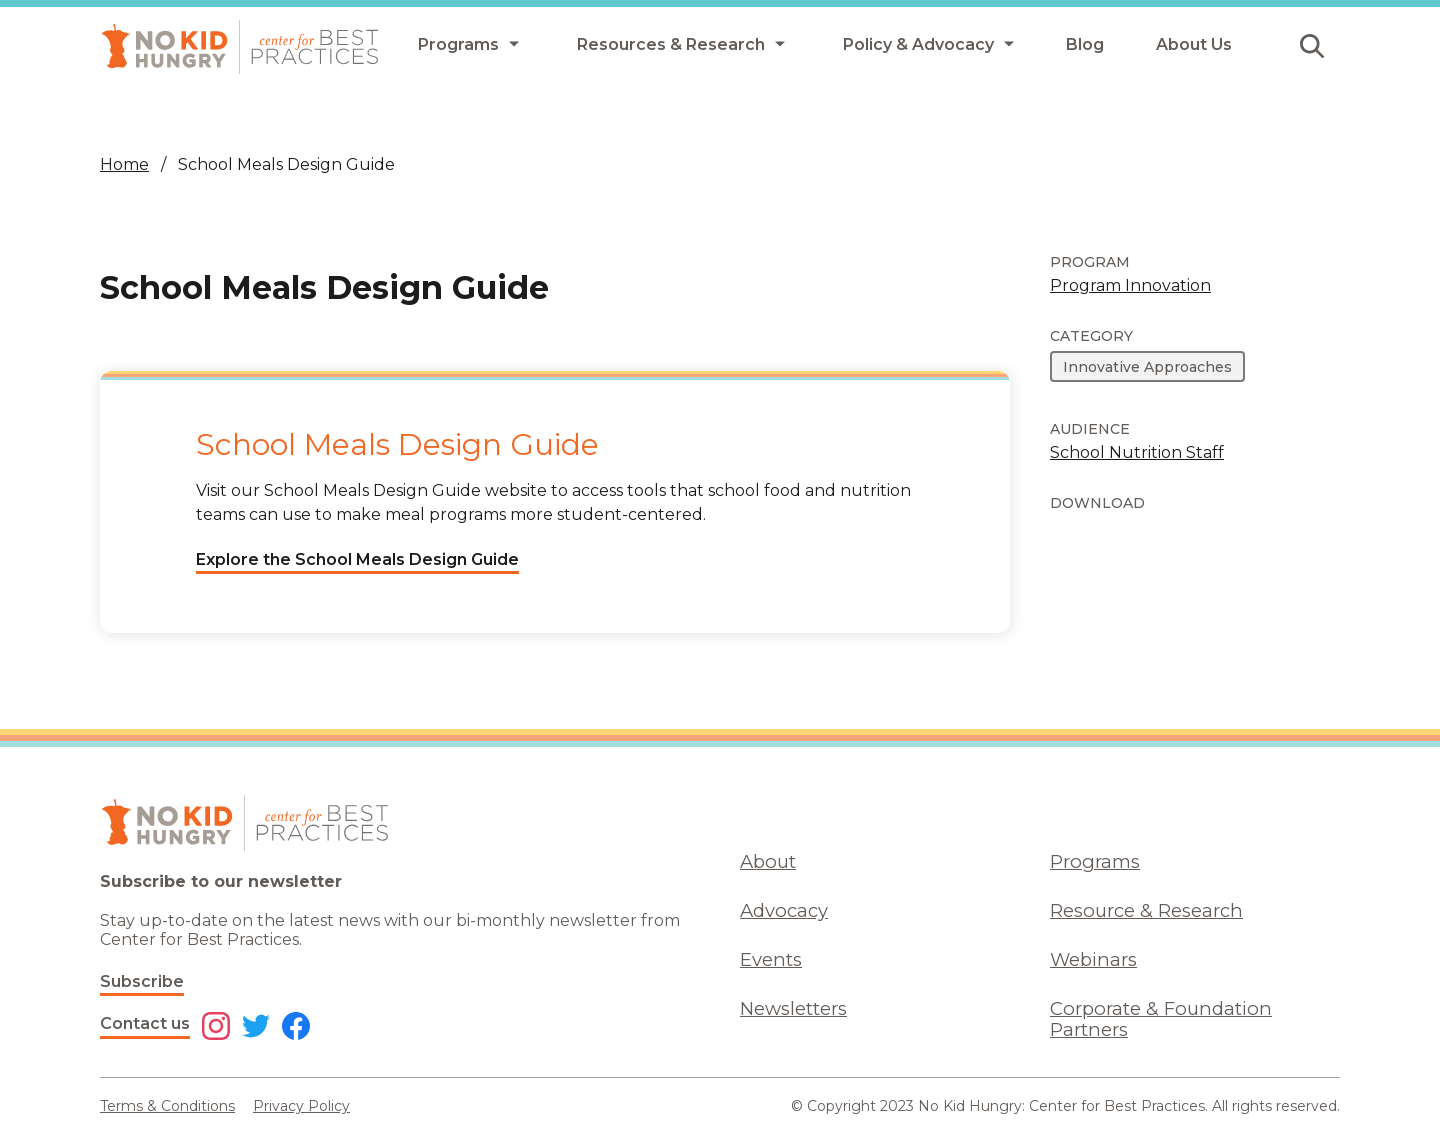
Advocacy (784, 910)
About (768, 861)
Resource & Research (1146, 910)
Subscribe (142, 981)
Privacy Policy (301, 1106)
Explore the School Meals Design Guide (357, 559)
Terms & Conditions (167, 1106)
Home (124, 164)
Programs (1095, 861)
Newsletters (793, 1008)
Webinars (1093, 959)
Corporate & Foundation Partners (1161, 1019)
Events (771, 959)
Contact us (145, 1023)
